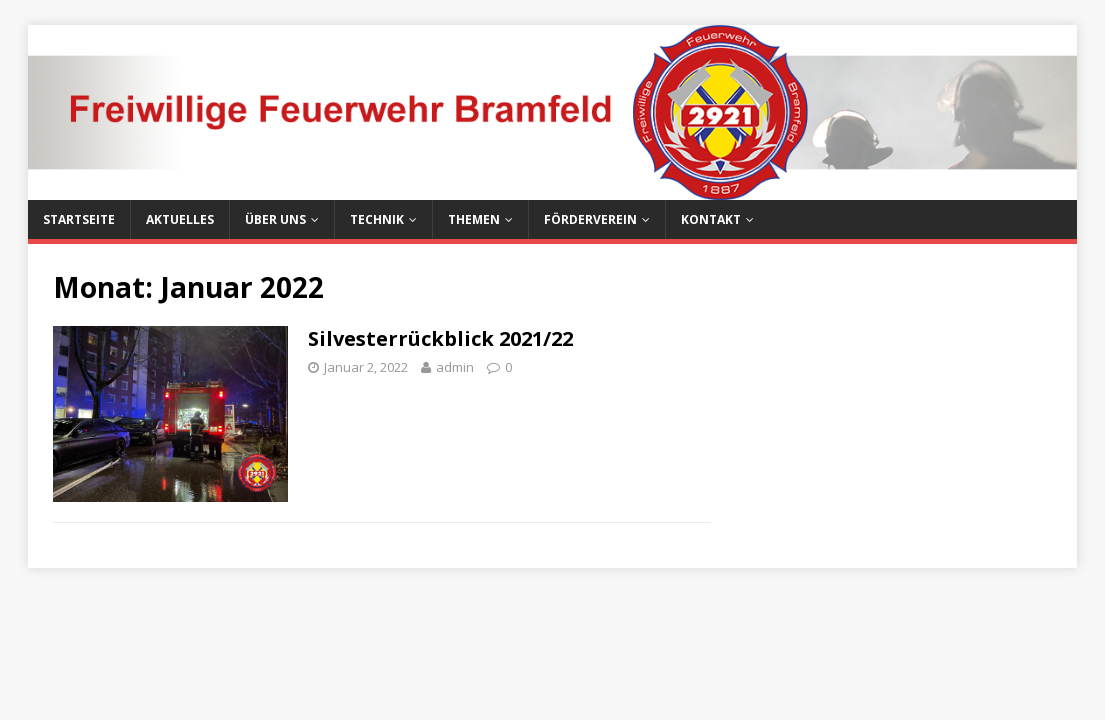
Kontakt (711, 219)
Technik (377, 219)
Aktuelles (180, 219)
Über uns (275, 219)
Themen (474, 219)
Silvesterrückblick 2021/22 (440, 338)
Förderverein (590, 219)
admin (455, 367)
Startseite (79, 219)
